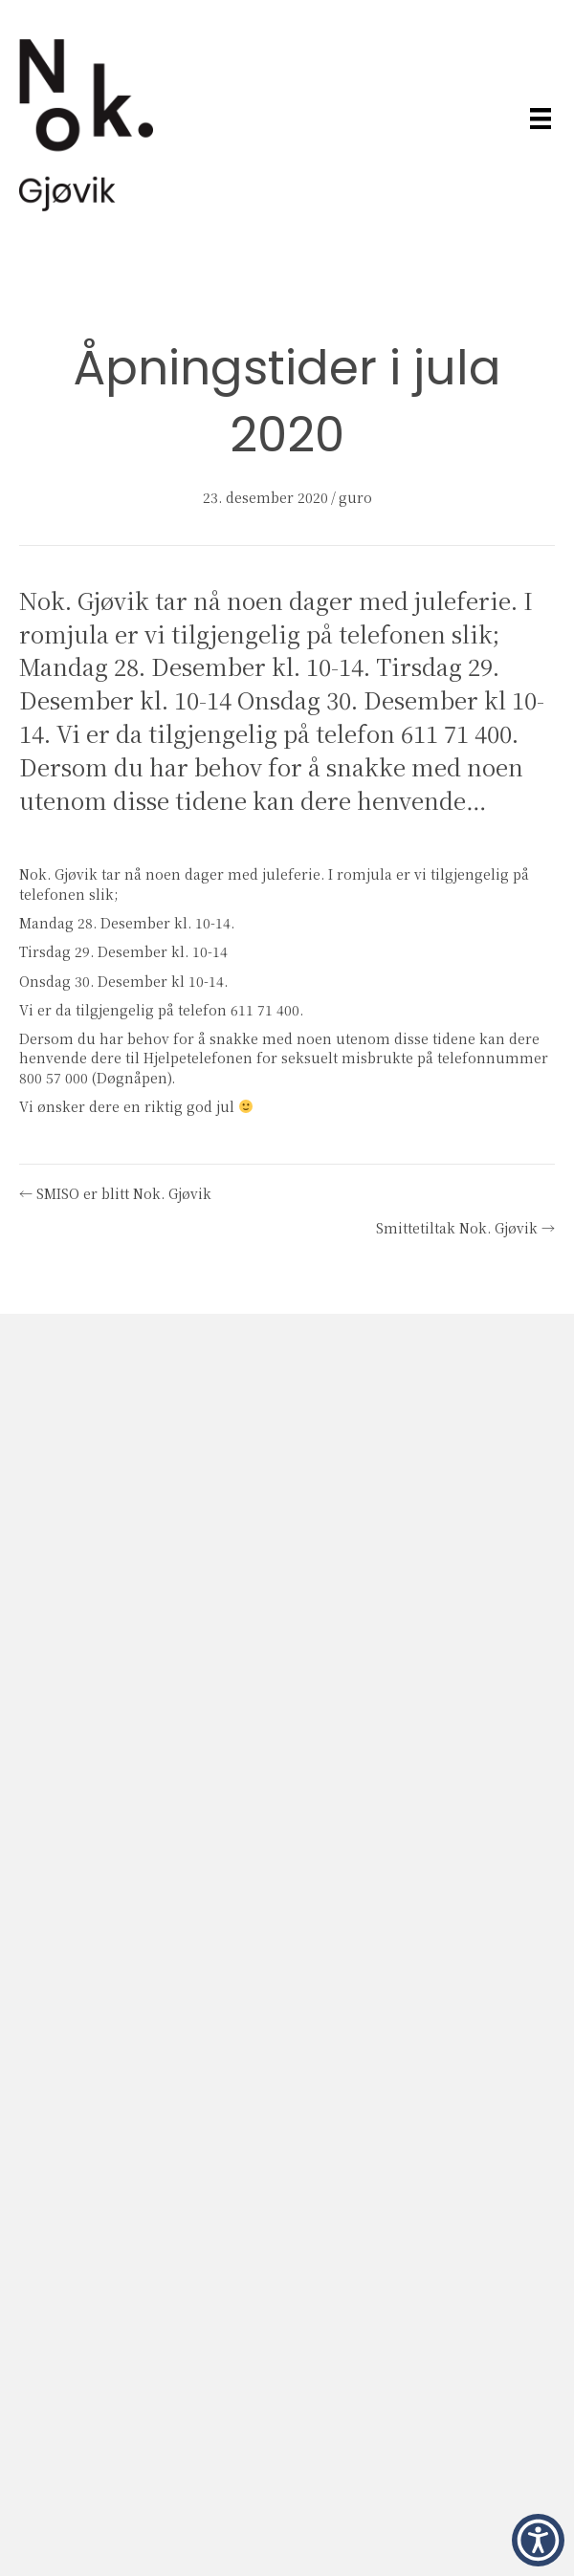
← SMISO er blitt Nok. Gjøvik (115, 1193)
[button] (538, 2540)
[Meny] (540, 118)
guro (355, 497)
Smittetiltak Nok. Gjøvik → (465, 1227)
